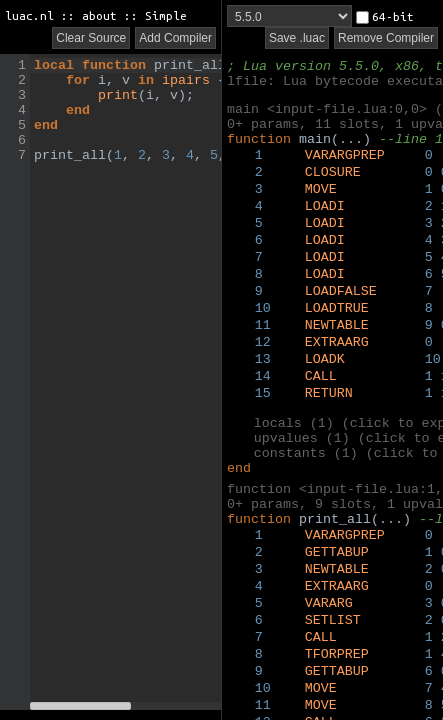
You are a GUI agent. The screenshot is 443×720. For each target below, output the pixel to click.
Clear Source (91, 38)
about (99, 15)
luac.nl (29, 15)
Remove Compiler (386, 38)
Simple (166, 15)
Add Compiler (175, 38)
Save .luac (297, 38)
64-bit (385, 16)
